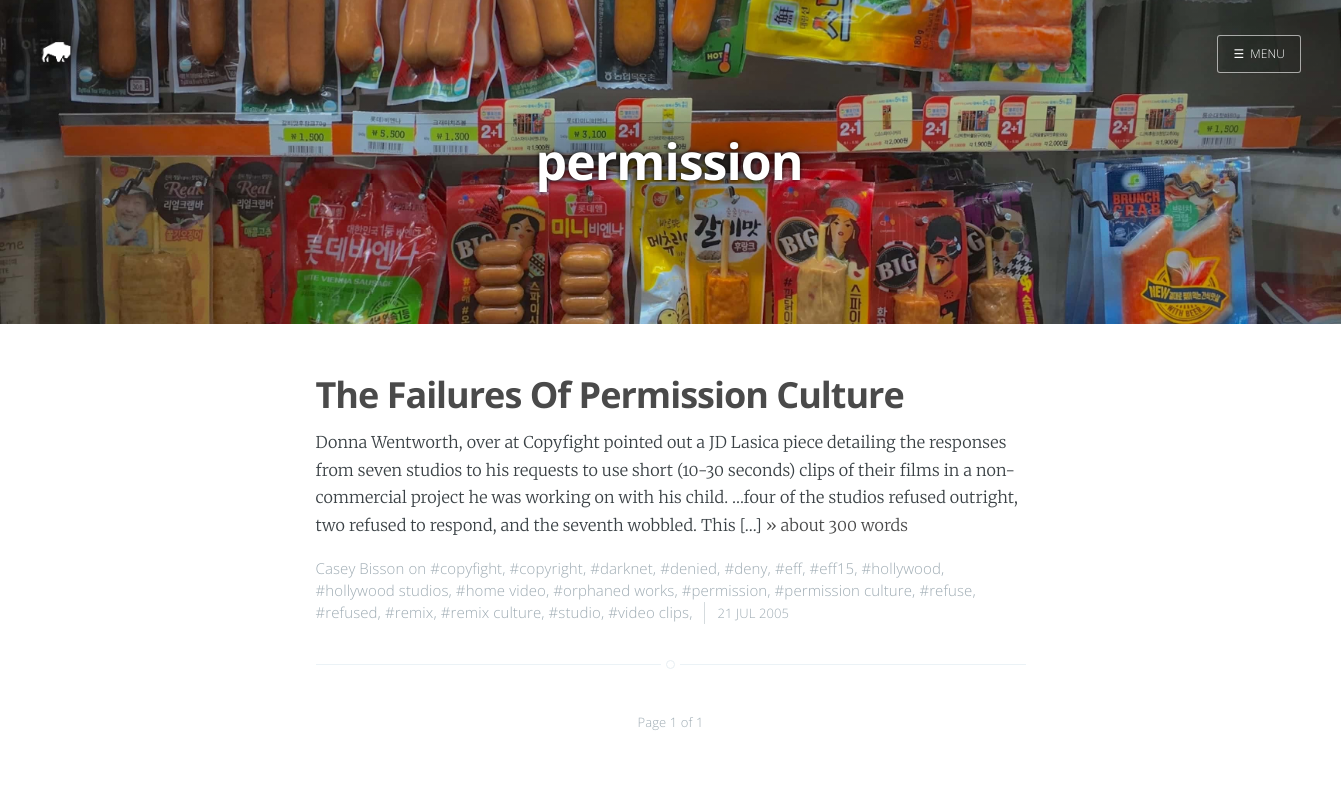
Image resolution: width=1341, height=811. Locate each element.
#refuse (945, 591)
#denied (688, 569)
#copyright (546, 569)
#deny (745, 569)
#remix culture (491, 613)
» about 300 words (837, 526)
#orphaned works (613, 591)
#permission (724, 591)
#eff (788, 569)
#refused (347, 613)
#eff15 (832, 569)
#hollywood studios (382, 591)
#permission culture (843, 591)
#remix (409, 613)
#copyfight (466, 569)
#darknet (621, 569)
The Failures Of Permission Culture (610, 394)
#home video (501, 591)
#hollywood (901, 569)
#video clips (648, 613)
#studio (575, 613)
